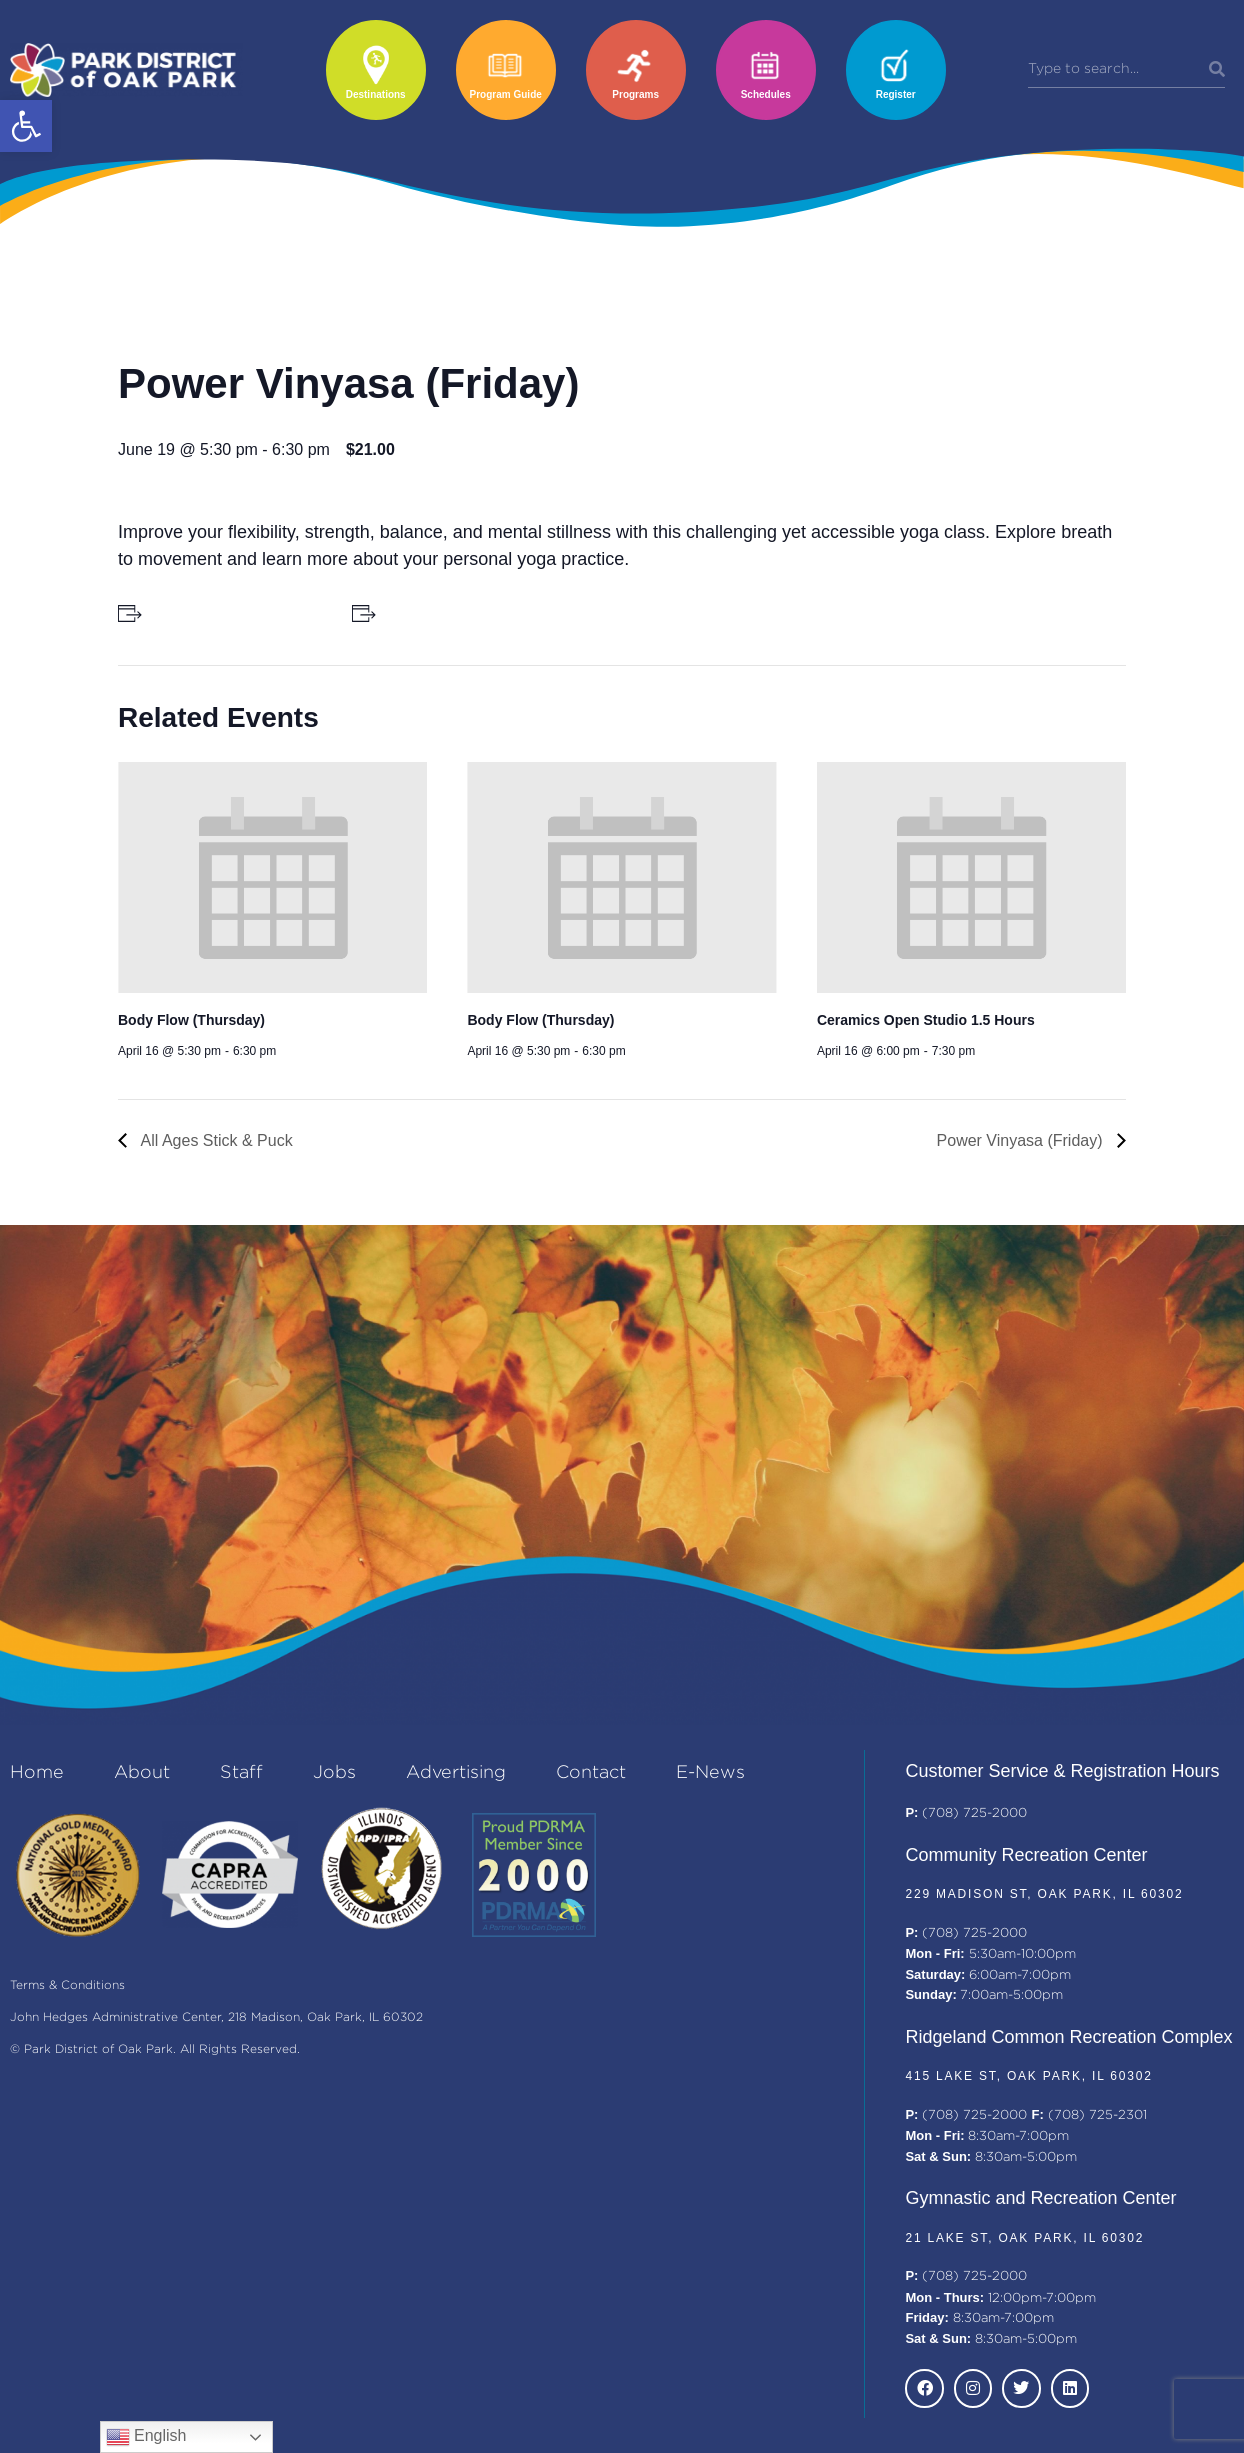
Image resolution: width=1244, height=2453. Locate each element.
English (146, 2437)
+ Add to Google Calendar (231, 613)
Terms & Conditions (67, 1985)
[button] (26, 126)
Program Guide (506, 94)
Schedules (766, 94)
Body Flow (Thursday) (191, 1020)
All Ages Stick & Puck (215, 1140)
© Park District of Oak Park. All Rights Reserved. (155, 2049)
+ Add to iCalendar (442, 613)
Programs (635, 94)
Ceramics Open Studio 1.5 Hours (926, 1020)
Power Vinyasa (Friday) (1022, 1140)
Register (896, 94)
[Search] (1217, 70)
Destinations (376, 94)
